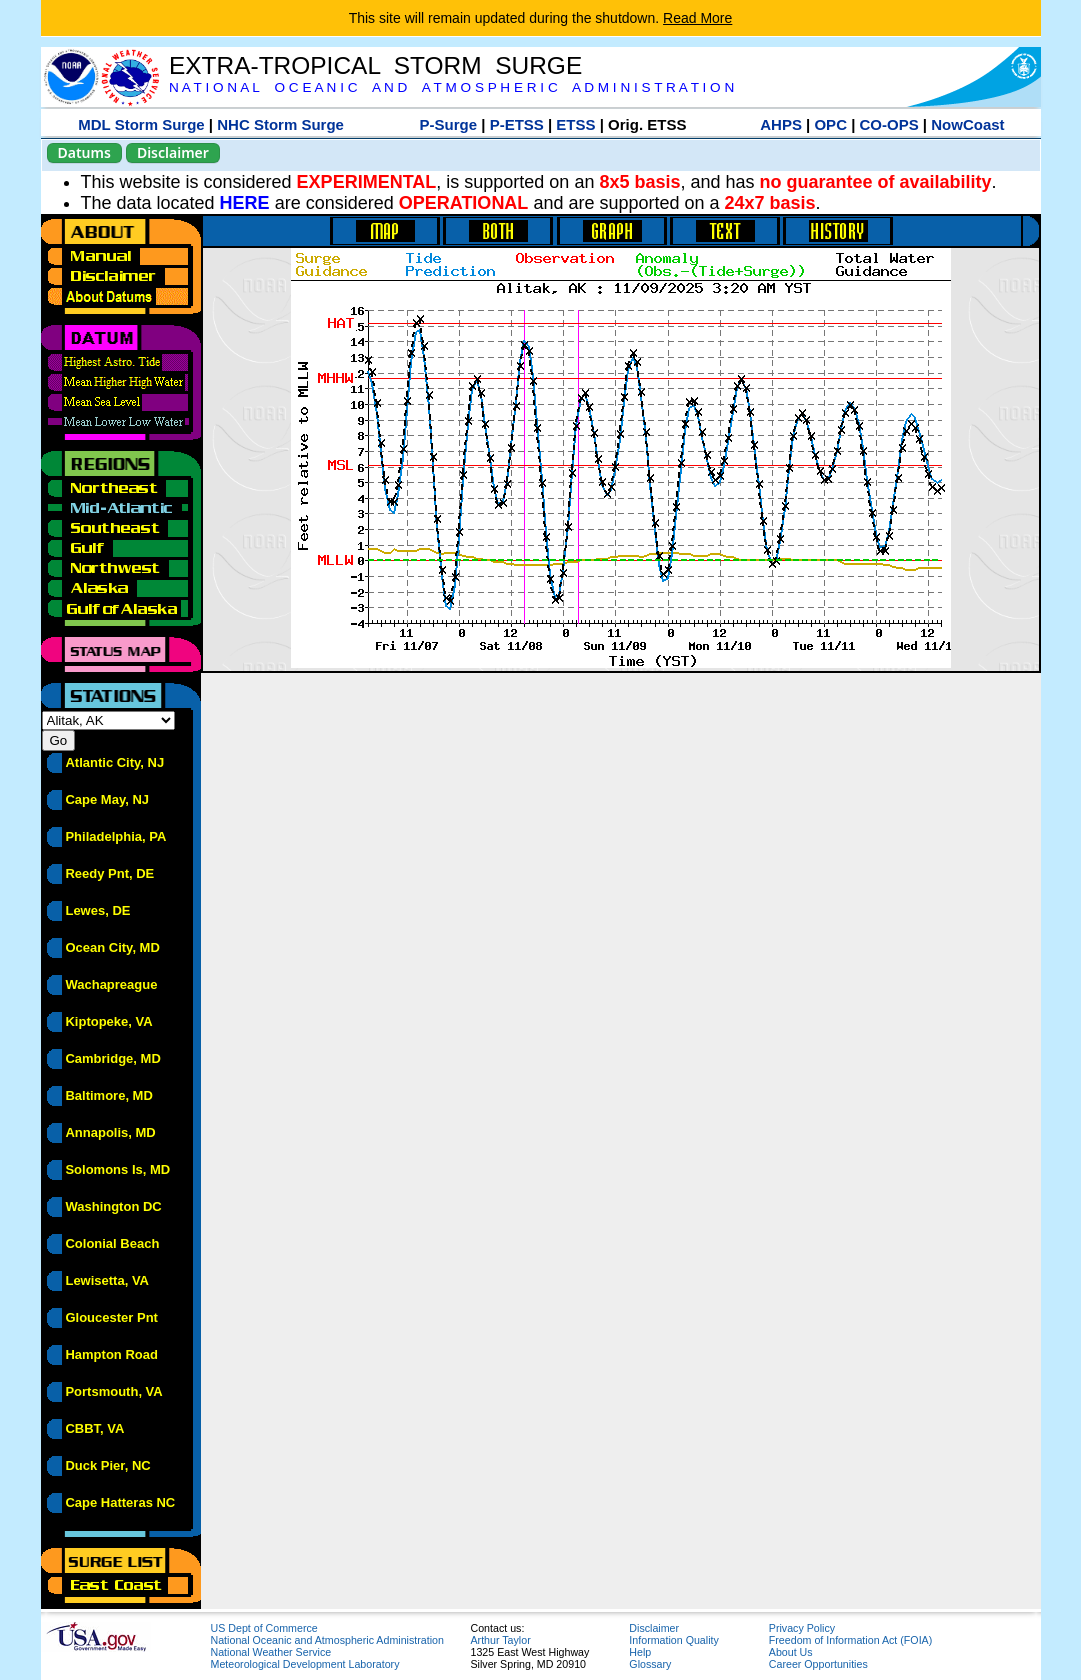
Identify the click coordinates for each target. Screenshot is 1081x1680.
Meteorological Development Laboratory (305, 1664)
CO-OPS (889, 124)
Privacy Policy (802, 1628)
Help (640, 1652)
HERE (245, 203)
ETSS (575, 124)
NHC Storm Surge (280, 124)
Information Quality (673, 1640)
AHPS (781, 124)
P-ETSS (517, 124)
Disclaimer (173, 152)
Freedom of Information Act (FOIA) (850, 1640)
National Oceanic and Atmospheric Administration (327, 1640)
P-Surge (449, 124)
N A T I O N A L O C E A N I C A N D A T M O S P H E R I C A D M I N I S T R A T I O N (451, 87)
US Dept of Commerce (264, 1628)
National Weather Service (271, 1652)
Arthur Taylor (501, 1640)
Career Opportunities (818, 1664)
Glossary (650, 1664)
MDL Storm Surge (141, 124)
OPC (830, 124)
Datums (84, 152)
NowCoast (967, 124)
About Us (791, 1652)
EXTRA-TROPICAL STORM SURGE (375, 65)
